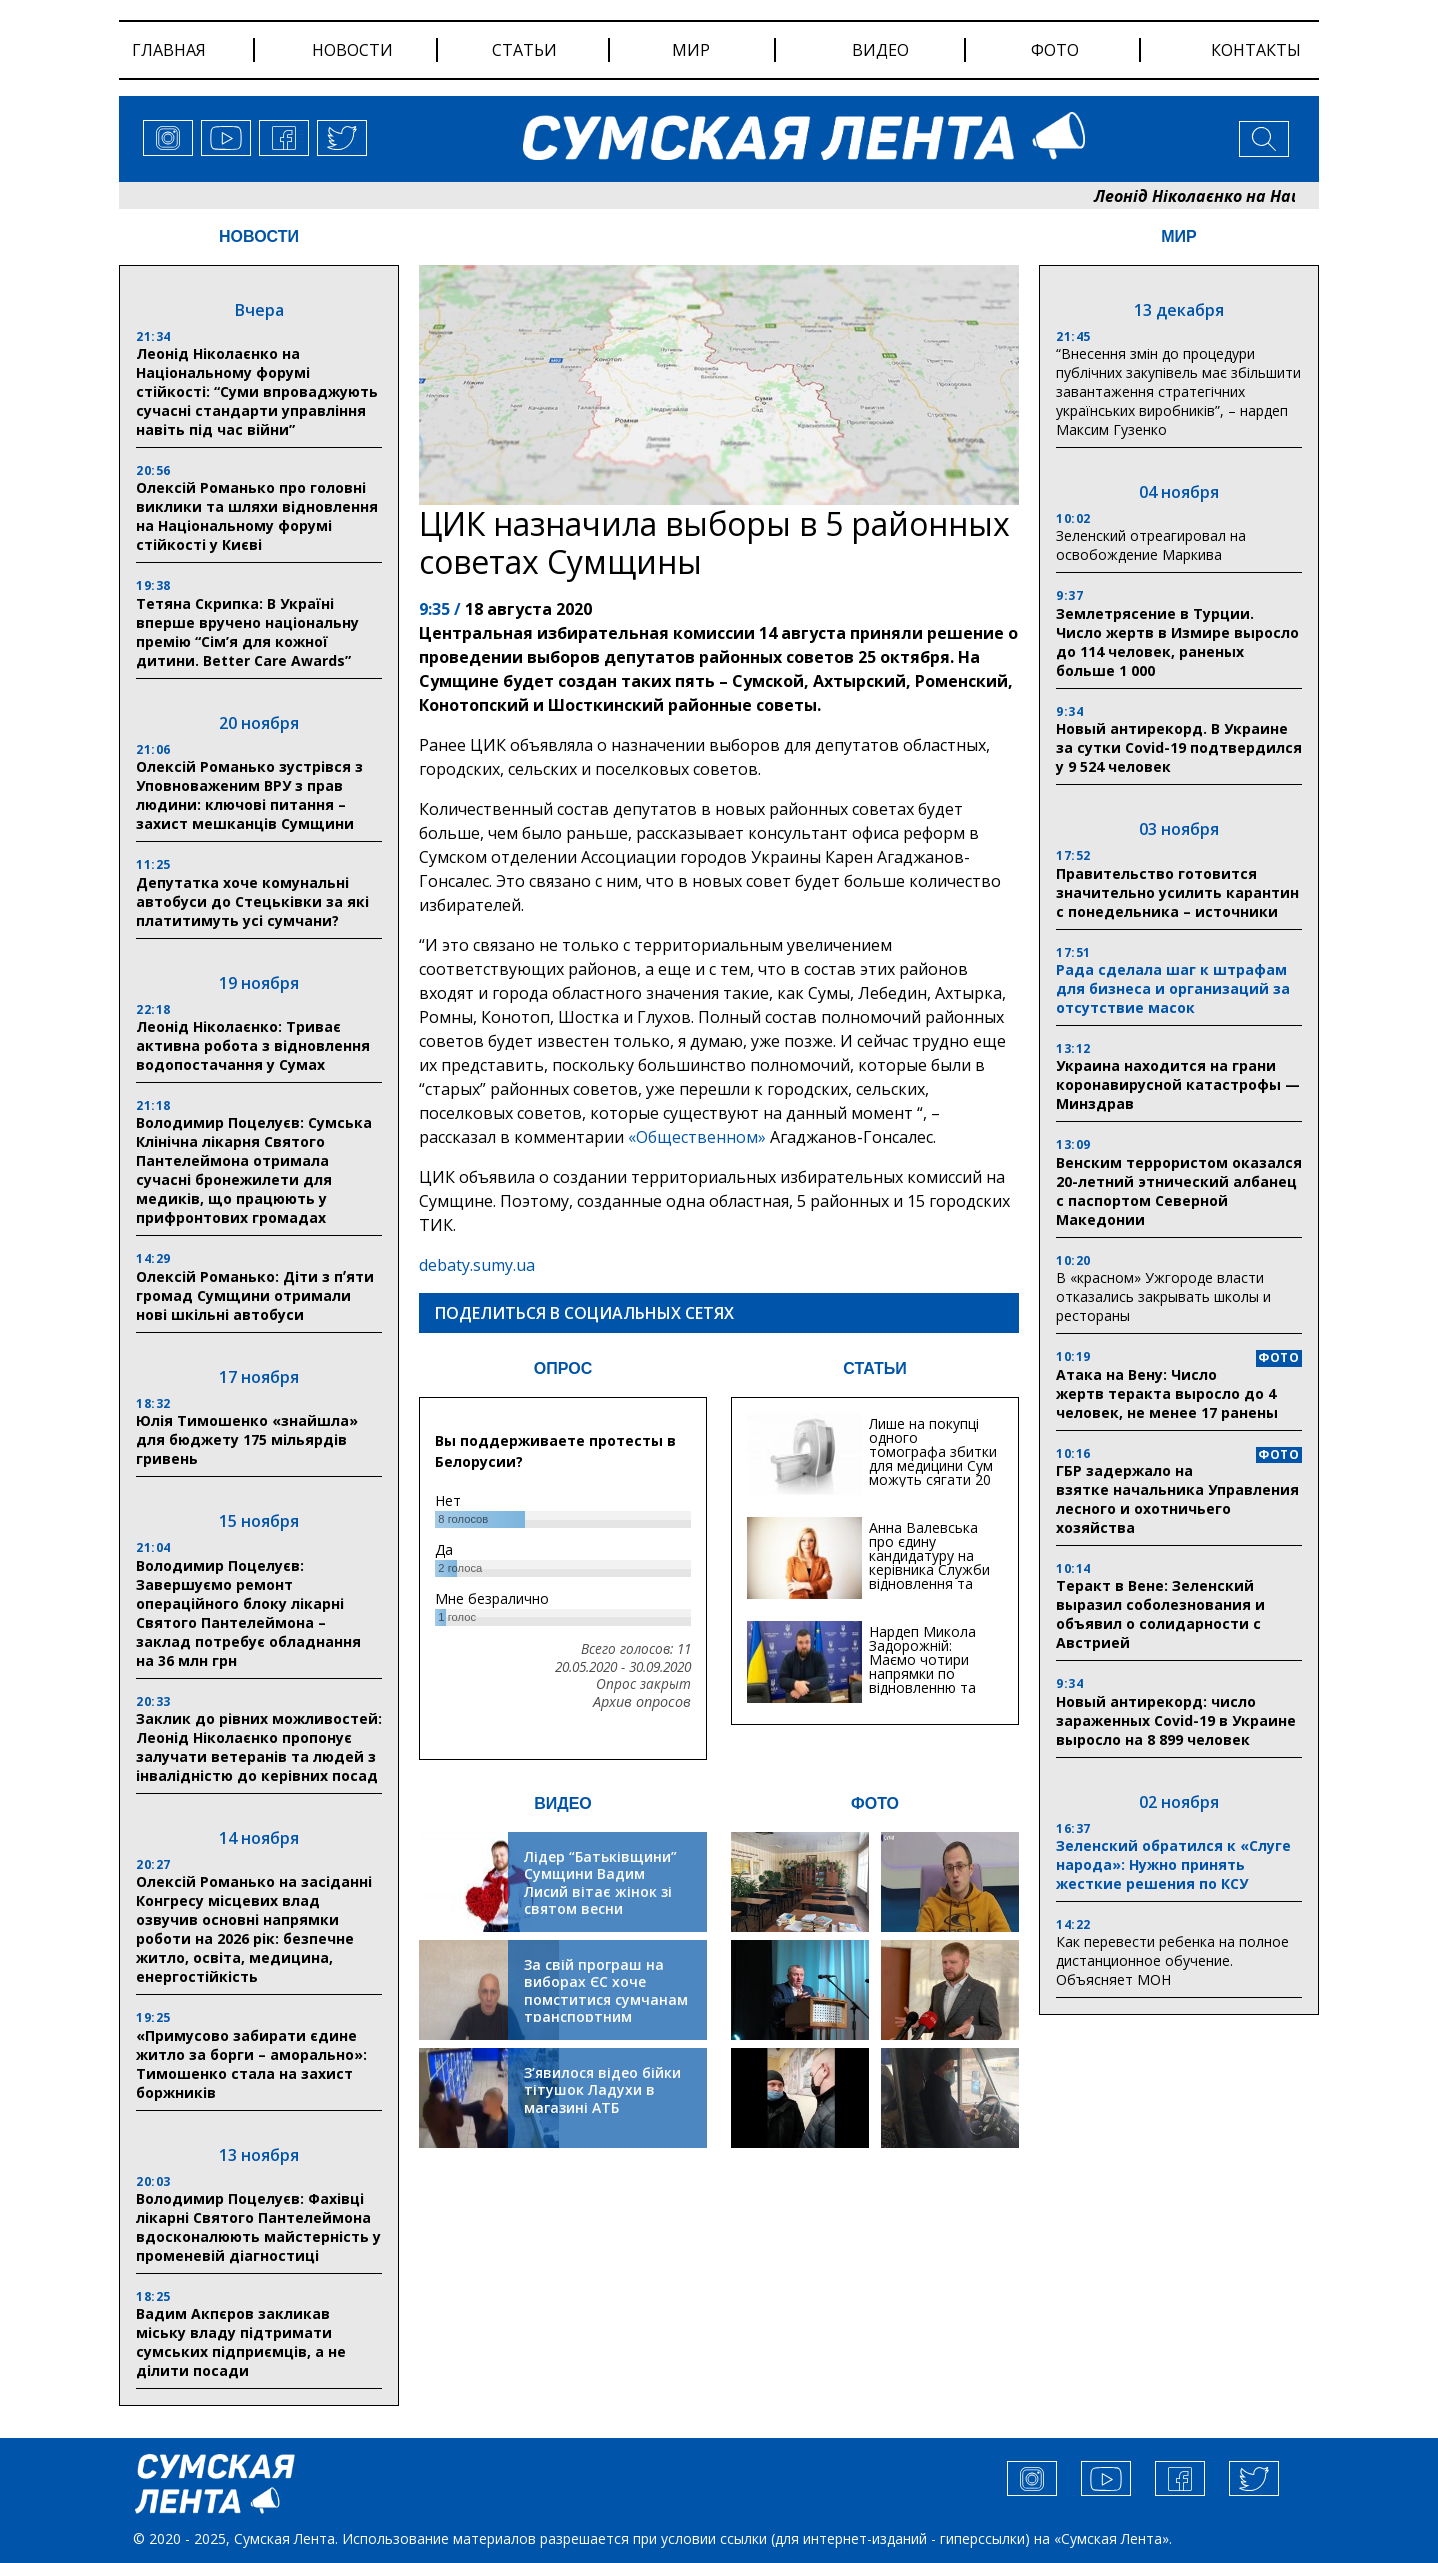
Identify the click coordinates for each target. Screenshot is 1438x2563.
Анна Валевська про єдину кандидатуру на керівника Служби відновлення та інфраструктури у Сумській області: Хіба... (929, 1576)
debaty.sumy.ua (477, 1265)
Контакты (1256, 50)
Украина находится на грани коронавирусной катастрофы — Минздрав (1178, 1084)
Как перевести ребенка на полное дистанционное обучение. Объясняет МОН (1172, 1960)
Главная (169, 50)
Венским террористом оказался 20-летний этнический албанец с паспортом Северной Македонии (1179, 1191)
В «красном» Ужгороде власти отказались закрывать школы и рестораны (1163, 1296)
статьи (524, 50)
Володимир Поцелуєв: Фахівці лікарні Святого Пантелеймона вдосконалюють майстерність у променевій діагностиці (258, 2227)
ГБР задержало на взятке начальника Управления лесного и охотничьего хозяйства (1177, 1499)
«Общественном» (697, 1137)
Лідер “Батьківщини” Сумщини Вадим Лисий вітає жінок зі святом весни (600, 1883)
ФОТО (875, 1803)
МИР (1179, 236)
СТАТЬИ (874, 1368)
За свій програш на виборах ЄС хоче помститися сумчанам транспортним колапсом (606, 1999)
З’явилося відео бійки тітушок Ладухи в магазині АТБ (602, 2090)
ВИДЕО (563, 1803)
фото (1055, 50)
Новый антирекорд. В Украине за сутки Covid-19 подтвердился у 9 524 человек (1179, 747)
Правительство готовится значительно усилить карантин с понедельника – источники (1177, 892)
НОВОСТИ (259, 236)
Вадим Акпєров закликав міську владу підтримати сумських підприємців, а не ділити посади (241, 2342)
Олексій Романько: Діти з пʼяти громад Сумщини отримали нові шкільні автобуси (255, 1295)
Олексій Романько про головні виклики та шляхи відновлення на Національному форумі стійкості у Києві (257, 516)
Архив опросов (642, 1702)
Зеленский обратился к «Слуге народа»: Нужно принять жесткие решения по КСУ (1173, 1864)
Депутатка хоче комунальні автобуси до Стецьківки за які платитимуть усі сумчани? (252, 901)
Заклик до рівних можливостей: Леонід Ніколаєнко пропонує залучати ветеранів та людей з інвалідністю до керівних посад (259, 1747)
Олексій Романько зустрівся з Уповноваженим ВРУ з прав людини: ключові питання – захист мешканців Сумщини (249, 795)
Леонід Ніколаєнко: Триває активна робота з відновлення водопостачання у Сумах (253, 1045)
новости (352, 50)
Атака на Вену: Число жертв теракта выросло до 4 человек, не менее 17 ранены (1167, 1393)
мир (691, 50)
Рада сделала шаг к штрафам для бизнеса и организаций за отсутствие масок (1173, 988)
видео (880, 50)
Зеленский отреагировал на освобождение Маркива (1151, 545)
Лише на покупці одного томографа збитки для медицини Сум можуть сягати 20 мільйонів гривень (933, 1458)
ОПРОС (563, 1368)
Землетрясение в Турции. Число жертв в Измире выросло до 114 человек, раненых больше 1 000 (1177, 642)
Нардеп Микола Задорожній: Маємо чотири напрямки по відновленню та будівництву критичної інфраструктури (922, 1680)
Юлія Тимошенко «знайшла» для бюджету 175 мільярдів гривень (247, 1439)
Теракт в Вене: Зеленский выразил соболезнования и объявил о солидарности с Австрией (1160, 1614)
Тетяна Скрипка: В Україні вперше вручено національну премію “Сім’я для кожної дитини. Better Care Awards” (247, 632)
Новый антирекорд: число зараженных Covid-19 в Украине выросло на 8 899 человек (1176, 1720)
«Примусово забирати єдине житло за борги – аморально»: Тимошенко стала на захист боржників (251, 2064)
